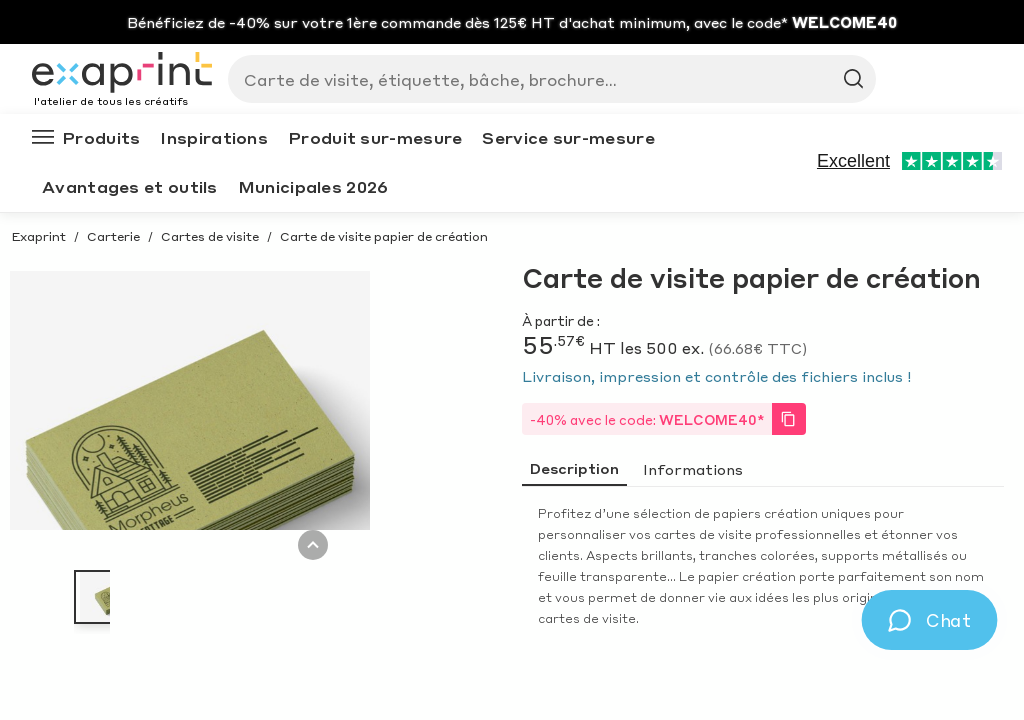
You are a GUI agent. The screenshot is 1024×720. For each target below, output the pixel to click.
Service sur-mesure (568, 137)
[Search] (544, 79)
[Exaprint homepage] (122, 74)
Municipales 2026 (313, 186)
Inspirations (214, 137)
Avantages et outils (130, 186)
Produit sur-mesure (375, 137)
